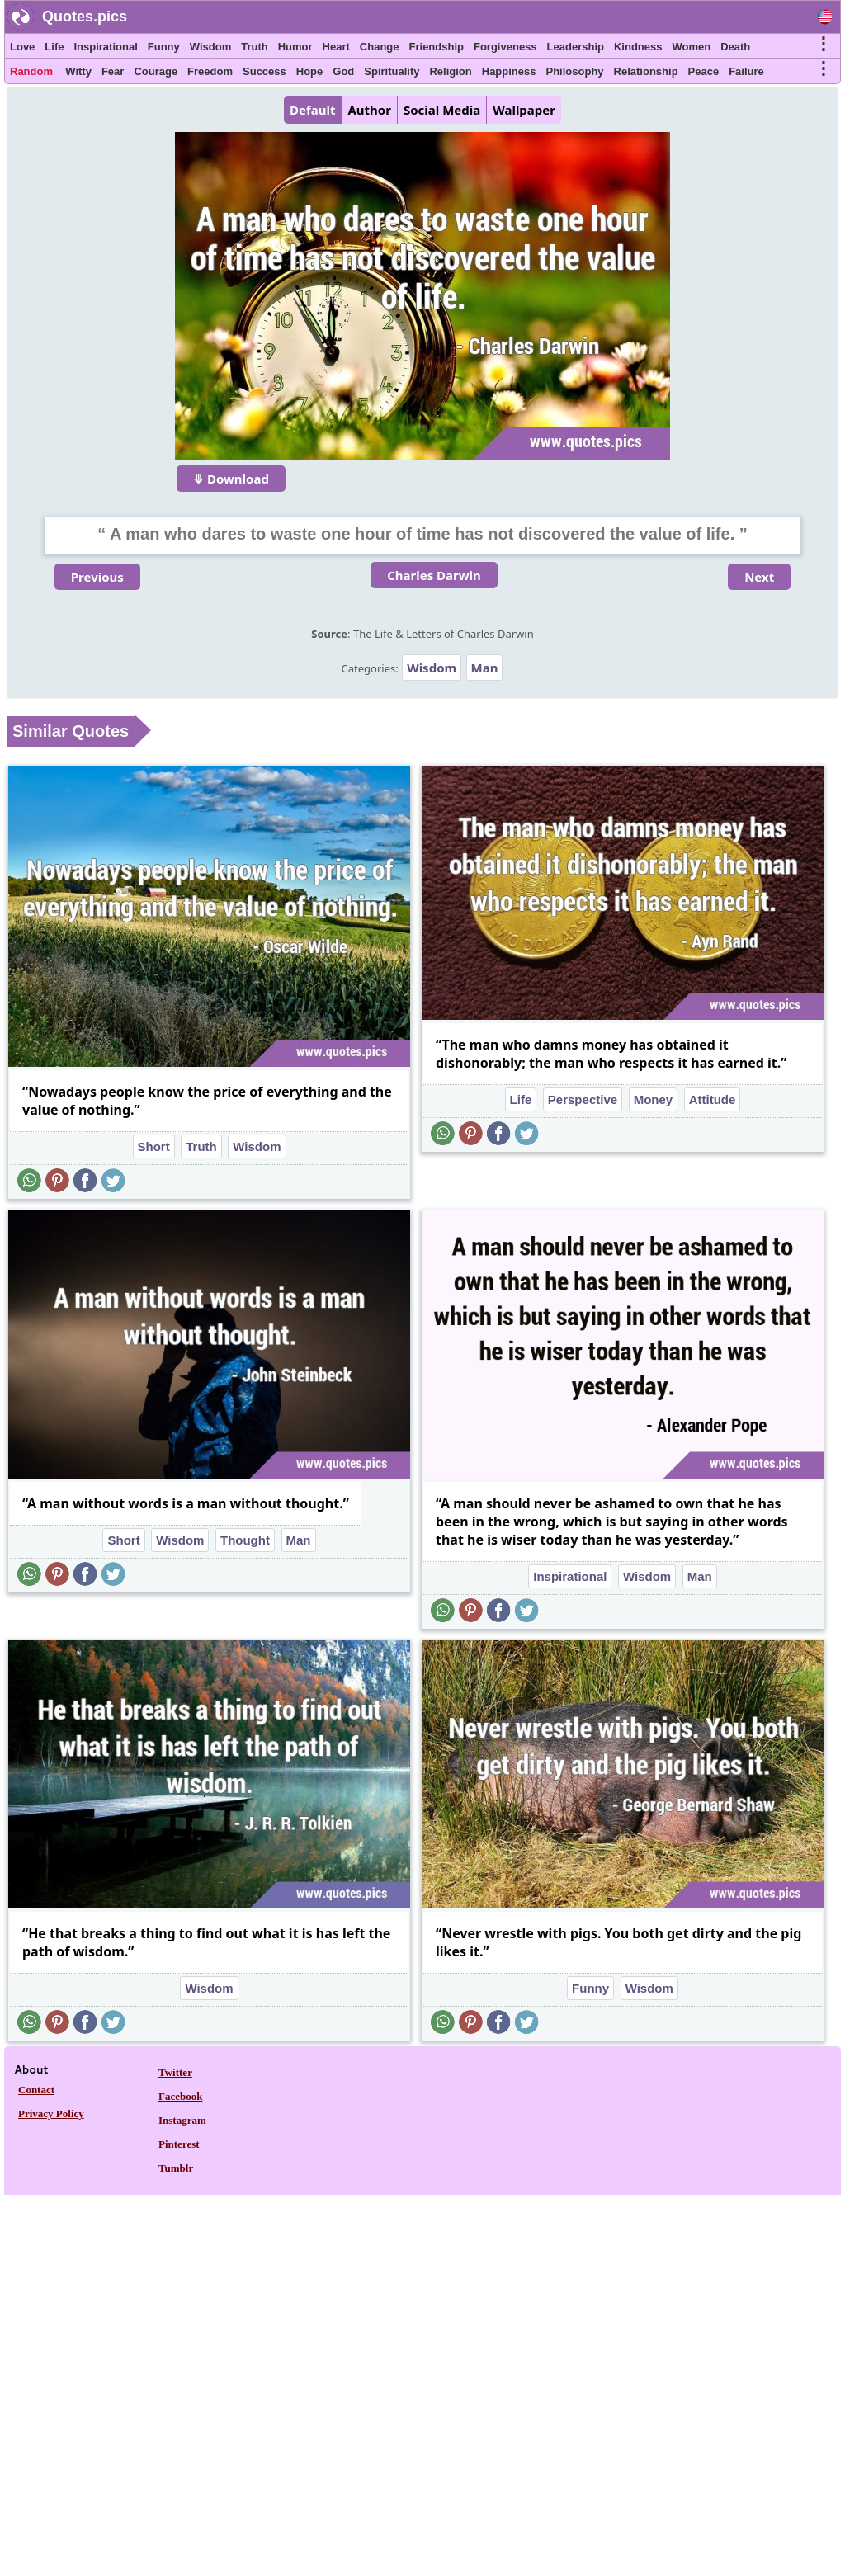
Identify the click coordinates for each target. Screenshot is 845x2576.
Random (31, 71)
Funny (164, 46)
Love (22, 46)
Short (154, 1146)
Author (368, 109)
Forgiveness (505, 46)
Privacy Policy (51, 2113)
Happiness (509, 71)
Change (379, 46)
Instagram (182, 2120)
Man (484, 667)
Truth (254, 46)
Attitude (712, 1099)
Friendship (436, 46)
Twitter (175, 2072)
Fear (112, 71)
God (343, 71)
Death (735, 46)
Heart (336, 46)
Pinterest (179, 2144)
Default (312, 109)
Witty (78, 71)
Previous (97, 577)
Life (54, 46)
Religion (450, 71)
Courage (155, 71)
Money (653, 1099)
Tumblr (175, 2168)
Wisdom (210, 46)
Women (691, 46)
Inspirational (105, 46)
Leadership (575, 46)
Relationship (646, 71)
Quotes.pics (84, 16)
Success (264, 71)
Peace (704, 71)
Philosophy (575, 71)
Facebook (180, 2096)
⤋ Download (231, 478)
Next (759, 577)
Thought (245, 1540)
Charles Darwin (434, 575)
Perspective (582, 1099)
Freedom (210, 71)
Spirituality (391, 71)
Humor (295, 46)
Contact (36, 2089)
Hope (309, 71)
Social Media (442, 109)
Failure (746, 71)
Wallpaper (524, 109)
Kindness (638, 46)
